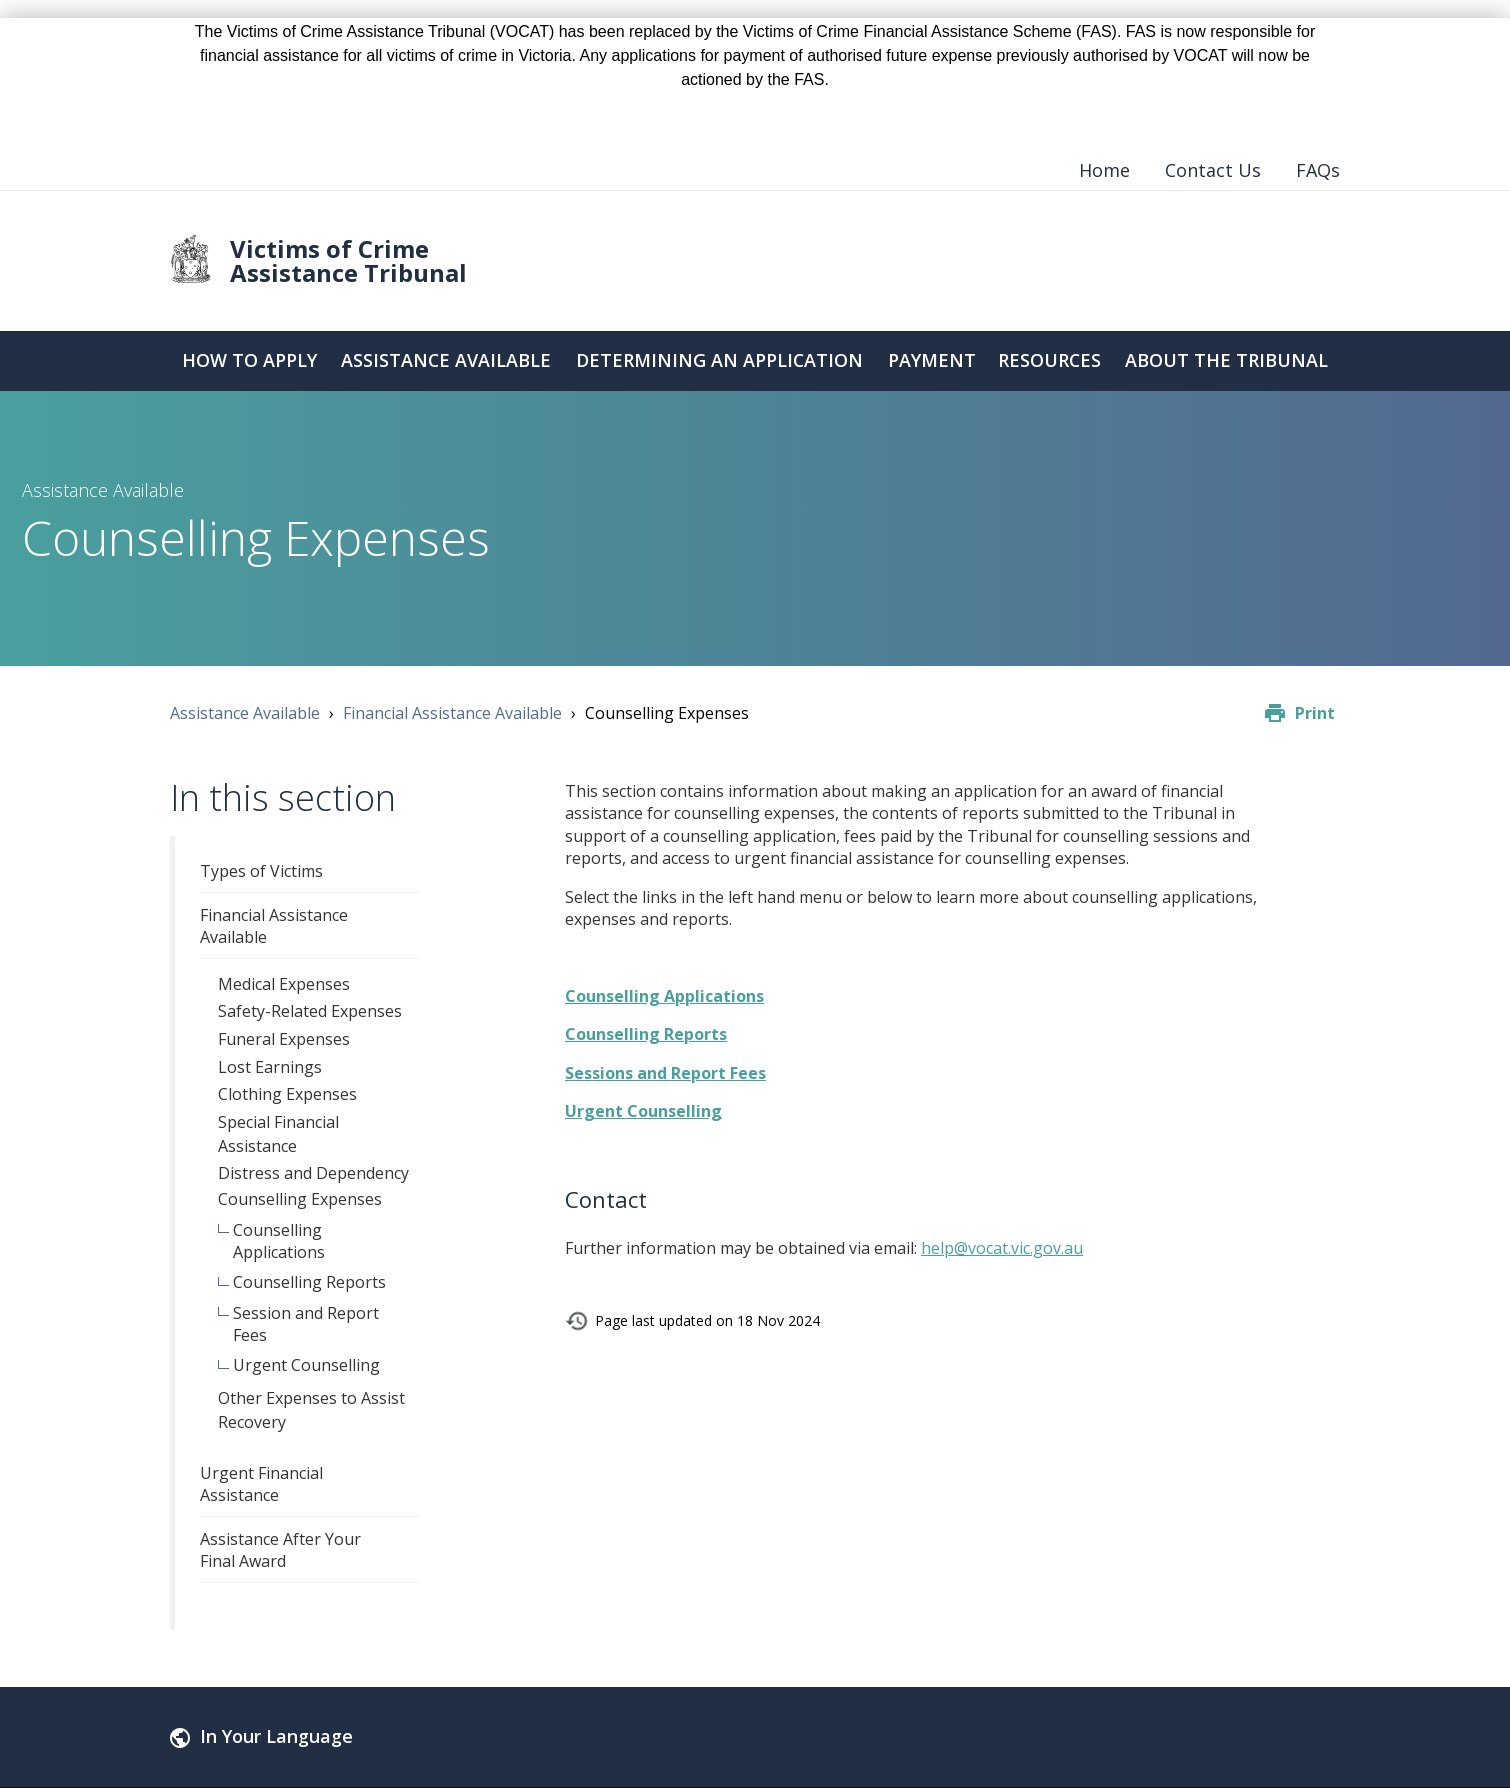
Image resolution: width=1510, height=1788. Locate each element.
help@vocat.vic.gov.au (1002, 1248)
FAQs (1318, 170)
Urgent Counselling (306, 1365)
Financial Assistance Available (452, 713)
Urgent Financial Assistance (261, 1484)
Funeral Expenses (284, 1039)
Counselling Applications (279, 1241)
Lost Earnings (270, 1067)
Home (1104, 170)
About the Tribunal (1226, 361)
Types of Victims (261, 871)
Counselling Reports (309, 1282)
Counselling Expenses (300, 1199)
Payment (932, 361)
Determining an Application (720, 361)
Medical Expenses (284, 984)
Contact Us (1213, 170)
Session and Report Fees (306, 1324)
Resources (1050, 361)
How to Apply (248, 361)
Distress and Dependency (313, 1173)
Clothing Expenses (287, 1094)
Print (1315, 713)
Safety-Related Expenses (310, 1011)
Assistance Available (445, 361)
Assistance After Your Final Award (280, 1550)
